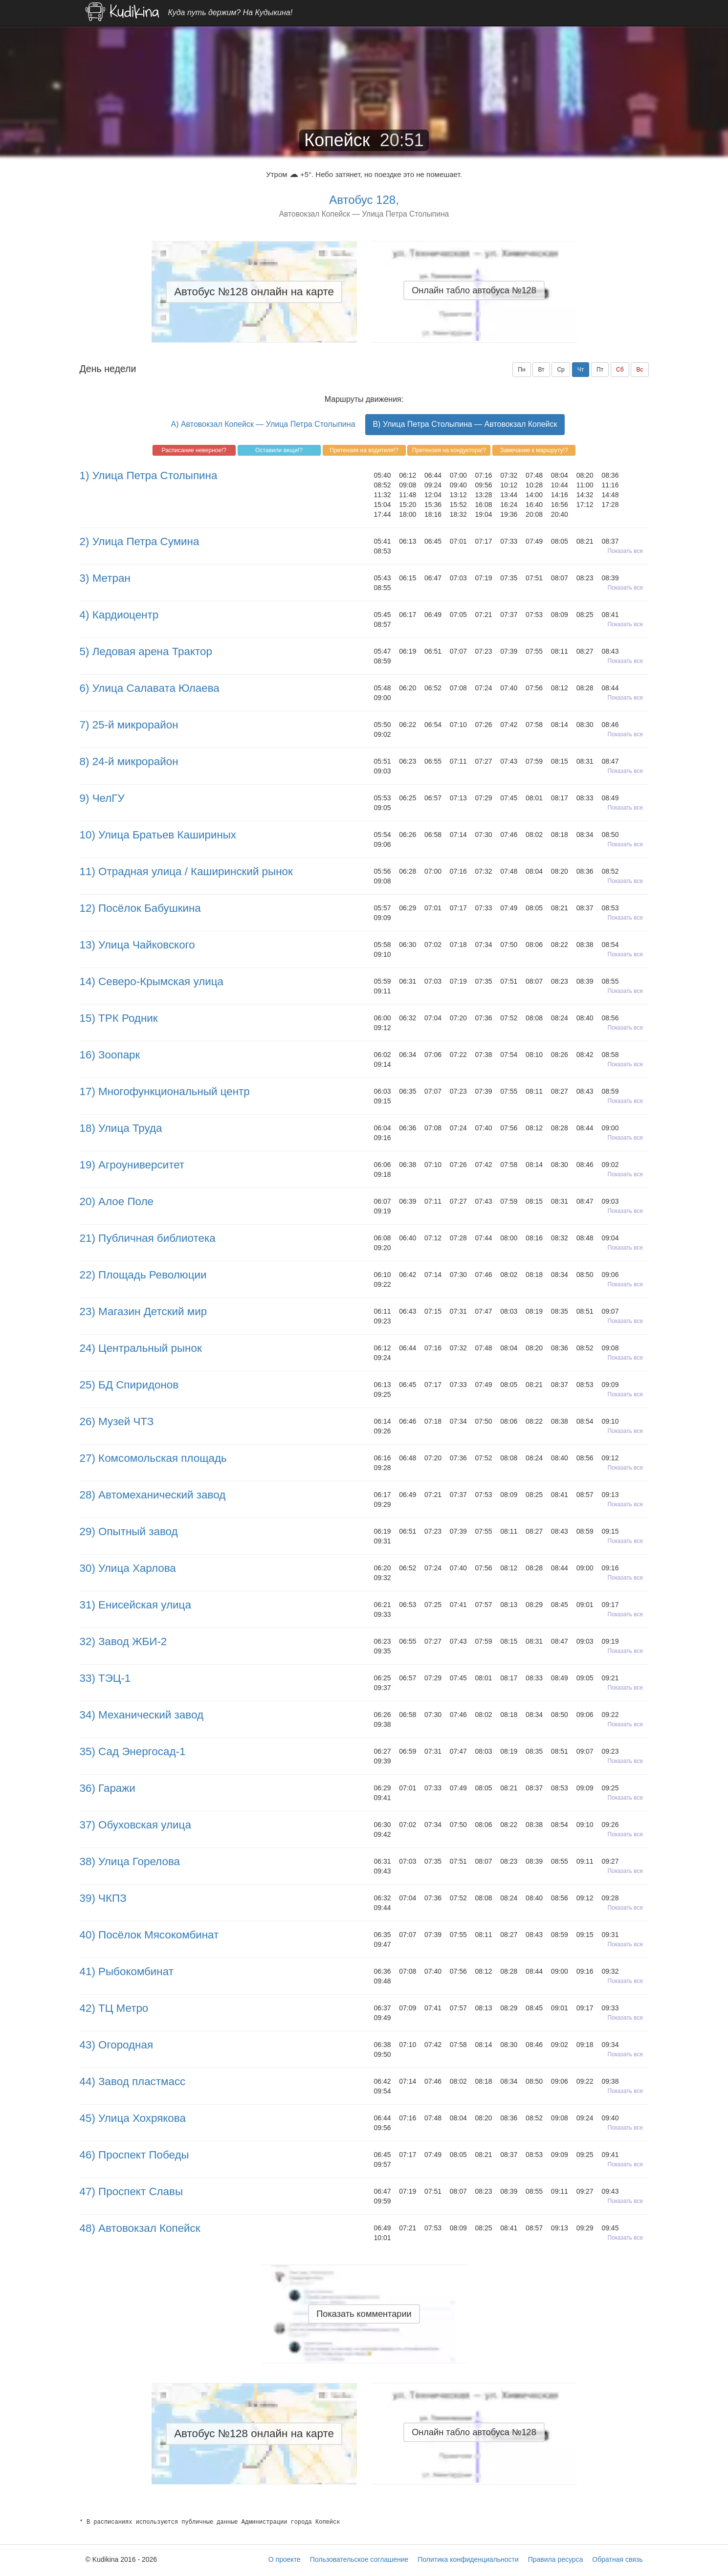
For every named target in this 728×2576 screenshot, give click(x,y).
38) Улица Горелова (130, 1861)
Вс (639, 369)
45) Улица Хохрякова (133, 2118)
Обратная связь (617, 2559)
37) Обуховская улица (135, 1825)
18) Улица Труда (121, 1128)
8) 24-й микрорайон (129, 761)
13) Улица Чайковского (137, 945)
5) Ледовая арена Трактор (146, 651)
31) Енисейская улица (135, 1605)
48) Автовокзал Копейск (140, 2228)
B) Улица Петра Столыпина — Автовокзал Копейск (465, 424)
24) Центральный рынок (141, 1348)
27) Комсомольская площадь (153, 1458)
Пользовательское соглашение (359, 2559)
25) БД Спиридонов (129, 1385)
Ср (560, 369)
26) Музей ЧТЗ (117, 1421)
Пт (599, 369)
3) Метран (105, 578)
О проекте (284, 2559)
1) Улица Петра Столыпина (149, 475)
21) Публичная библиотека (148, 1238)
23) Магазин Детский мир (143, 1311)
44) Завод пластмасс (133, 2081)
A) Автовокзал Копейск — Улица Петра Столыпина (263, 424)
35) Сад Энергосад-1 (133, 1751)
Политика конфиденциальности (468, 2559)
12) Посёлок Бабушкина (140, 908)
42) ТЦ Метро (114, 2008)
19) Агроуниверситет (132, 1165)
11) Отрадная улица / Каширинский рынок (186, 871)
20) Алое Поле (117, 1201)
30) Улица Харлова (128, 1568)
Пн (521, 369)
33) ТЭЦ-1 (105, 1678)
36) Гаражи (107, 1788)
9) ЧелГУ (102, 798)
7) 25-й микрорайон (129, 725)
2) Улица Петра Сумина (139, 541)
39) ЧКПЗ (103, 1898)
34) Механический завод (141, 1715)
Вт (541, 369)
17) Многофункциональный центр (165, 1091)
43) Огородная (117, 2045)
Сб (620, 369)
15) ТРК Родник (119, 1018)
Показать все (625, 551)
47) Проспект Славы (131, 2191)
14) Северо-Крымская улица (151, 981)
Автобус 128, (364, 199)
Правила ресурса (555, 2559)
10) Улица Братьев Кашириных (158, 835)
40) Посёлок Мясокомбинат (149, 1935)
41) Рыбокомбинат (127, 1971)
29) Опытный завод (129, 1531)
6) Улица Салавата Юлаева (150, 688)
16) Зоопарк (110, 1055)
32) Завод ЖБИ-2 (123, 1641)
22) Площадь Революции (143, 1275)
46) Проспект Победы (134, 2155)
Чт (580, 369)
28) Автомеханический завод (153, 1495)
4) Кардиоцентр (119, 615)
